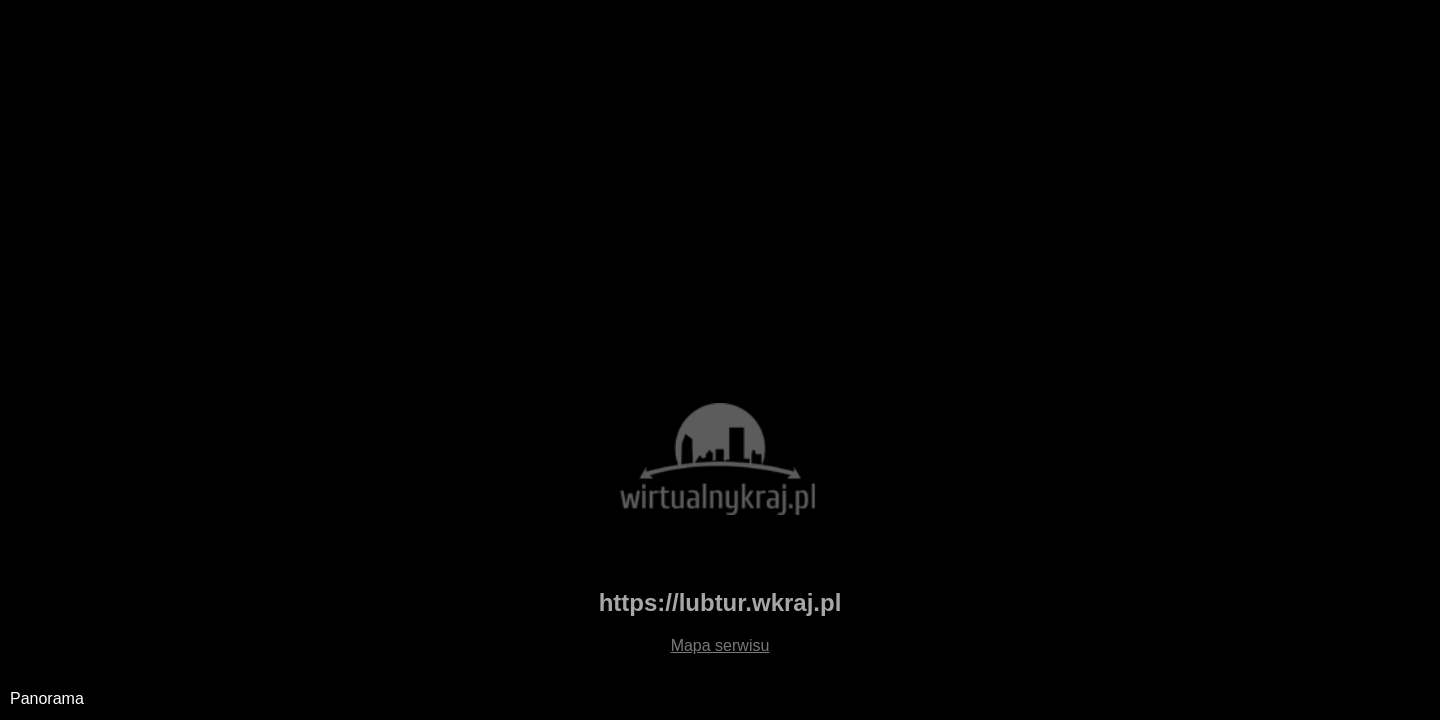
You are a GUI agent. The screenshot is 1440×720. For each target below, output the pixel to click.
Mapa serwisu (720, 645)
